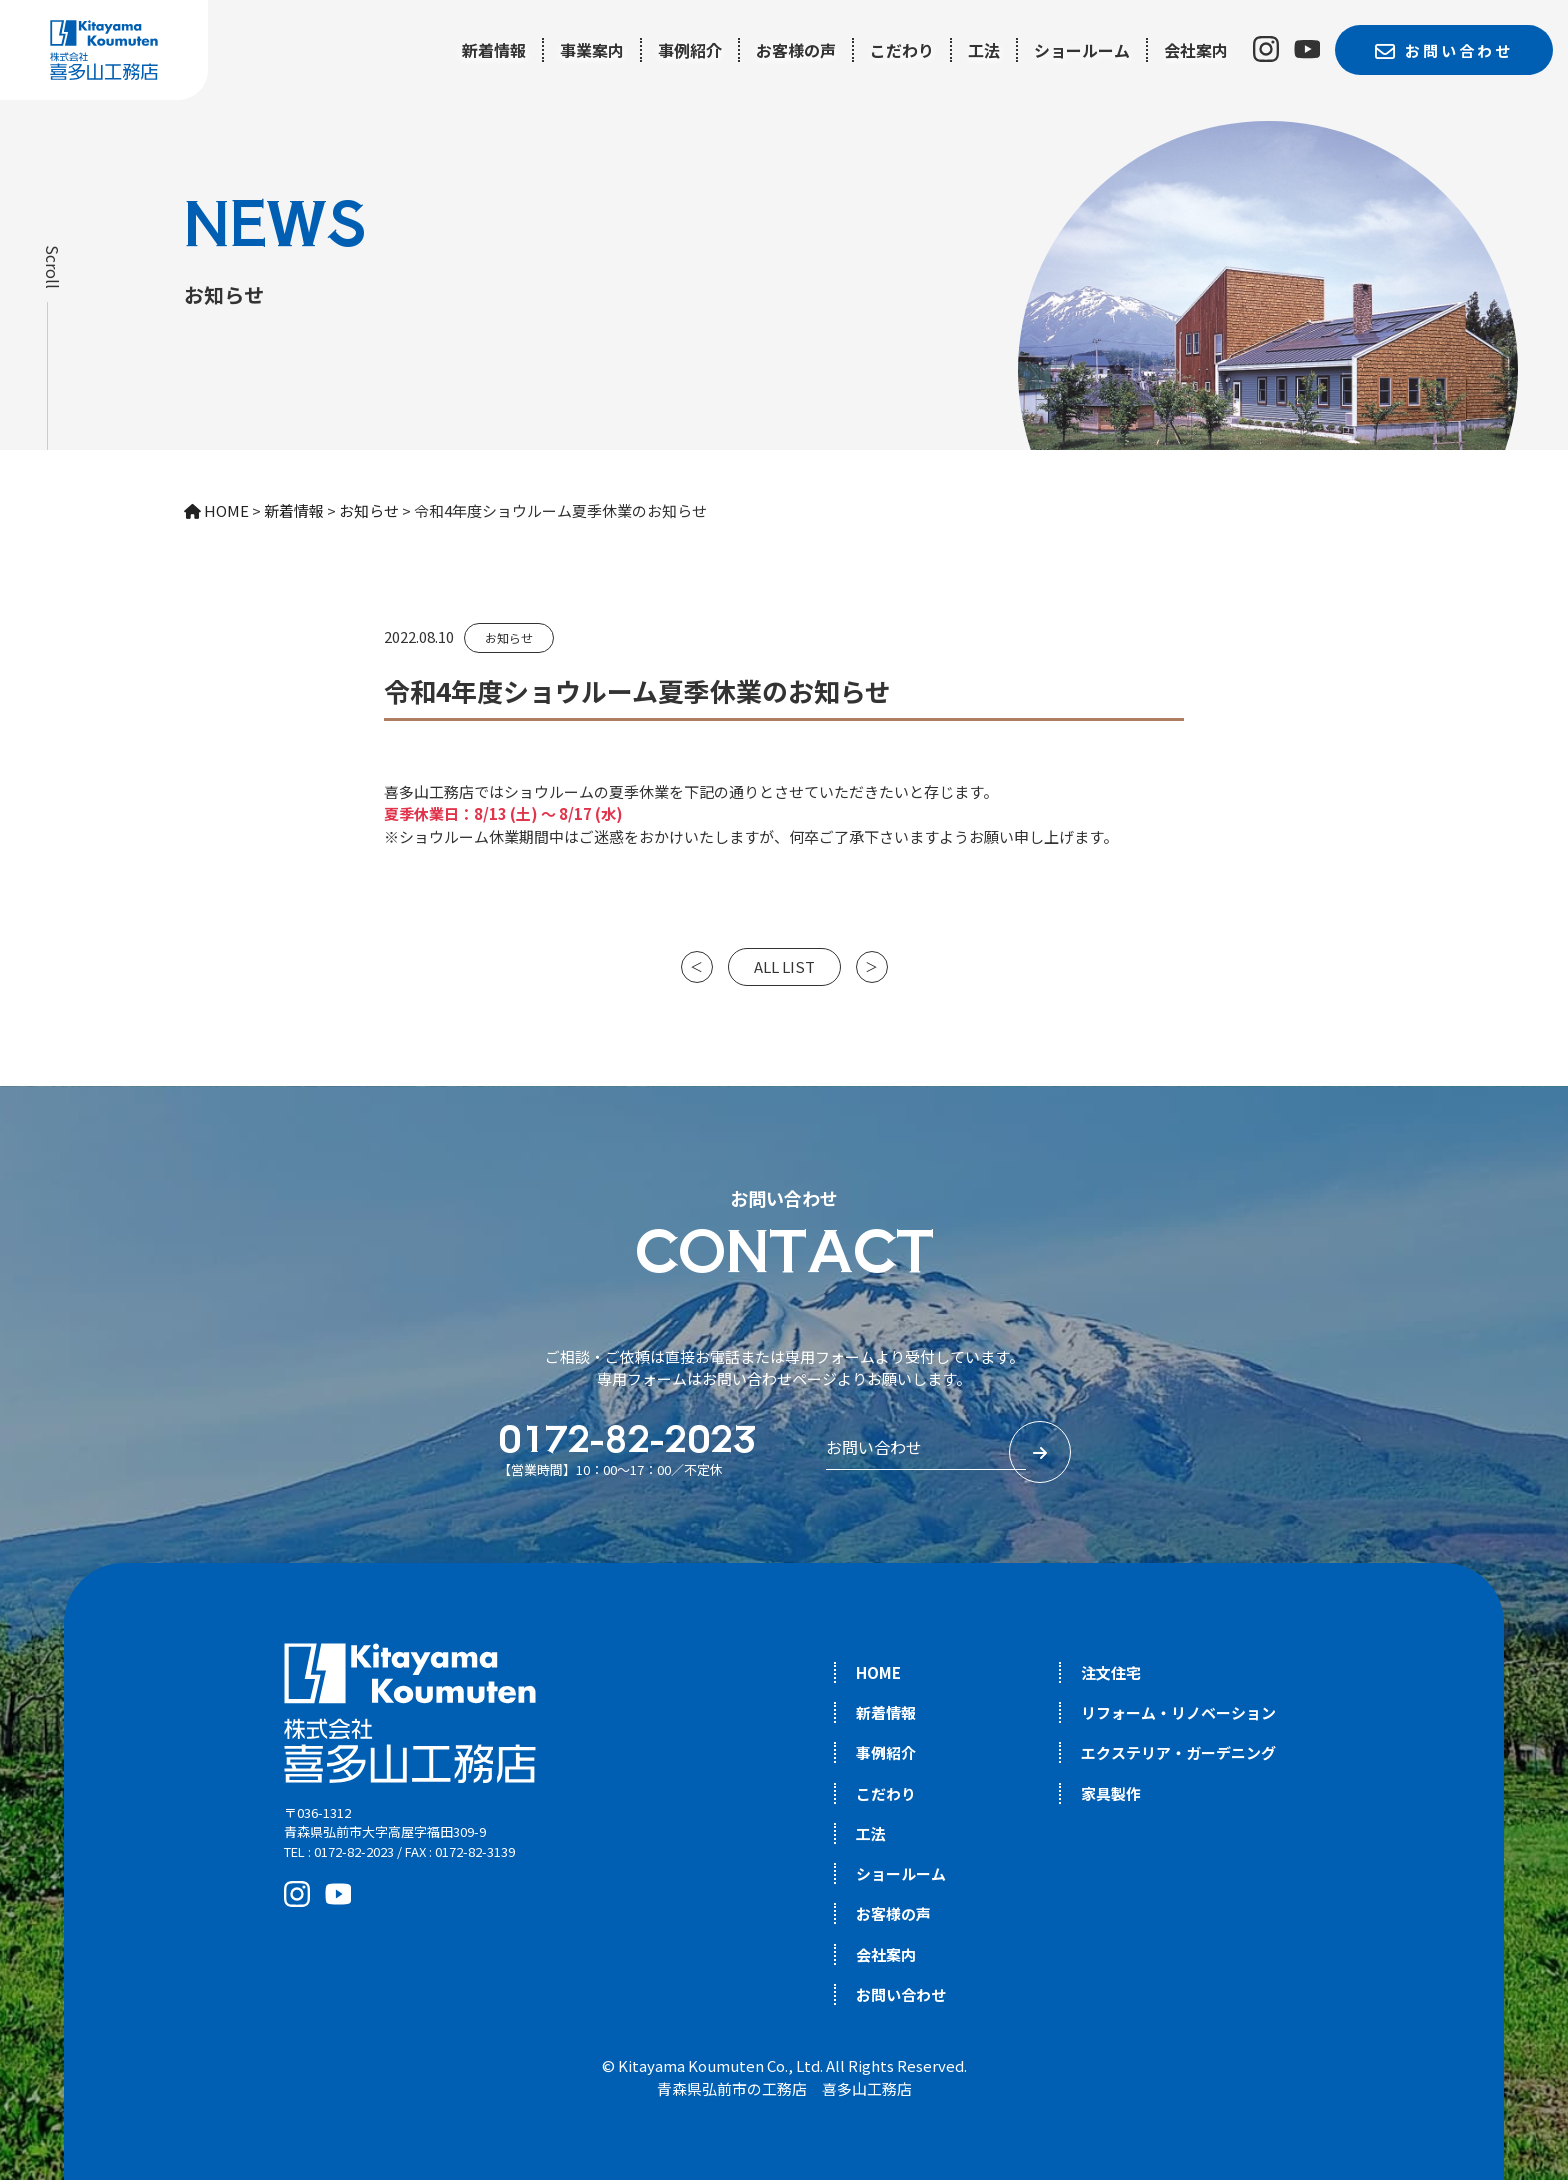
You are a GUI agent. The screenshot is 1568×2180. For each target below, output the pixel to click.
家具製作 (1111, 1793)
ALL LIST (784, 966)
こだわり (902, 50)
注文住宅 (1111, 1672)
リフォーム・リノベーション (1178, 1712)
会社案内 (1196, 50)
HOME (878, 1672)
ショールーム (1082, 50)
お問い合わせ (901, 1994)
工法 (984, 50)
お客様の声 (796, 50)
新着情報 (494, 50)
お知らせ (509, 637)
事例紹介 (690, 50)
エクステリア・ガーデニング (1178, 1752)
